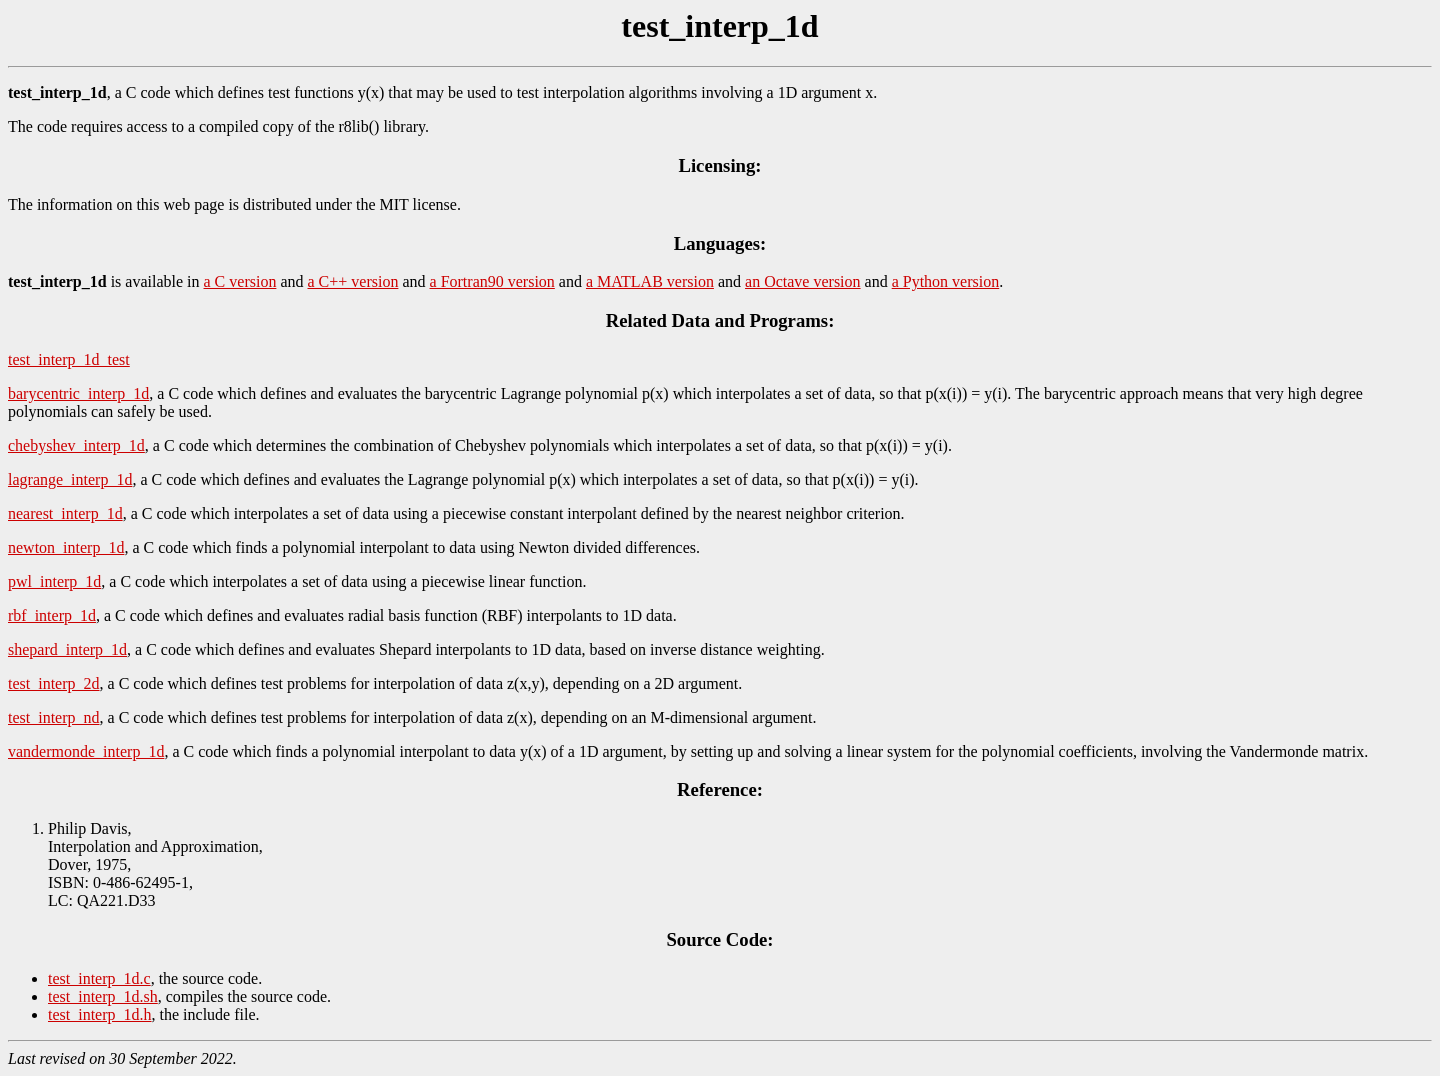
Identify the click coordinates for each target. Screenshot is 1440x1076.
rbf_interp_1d (52, 615)
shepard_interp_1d (67, 649)
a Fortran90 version (492, 281)
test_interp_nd (54, 717)
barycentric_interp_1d (78, 393)
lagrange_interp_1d (70, 479)
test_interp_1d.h (100, 1014)
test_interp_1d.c (99, 978)
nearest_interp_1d (65, 513)
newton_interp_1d (66, 547)
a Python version (946, 281)
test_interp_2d (54, 683)
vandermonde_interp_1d (86, 751)
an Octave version (803, 281)
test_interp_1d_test (69, 359)
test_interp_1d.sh (103, 996)
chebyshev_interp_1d (76, 445)
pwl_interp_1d (54, 581)
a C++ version (353, 281)
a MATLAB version (650, 281)
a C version (240, 281)
